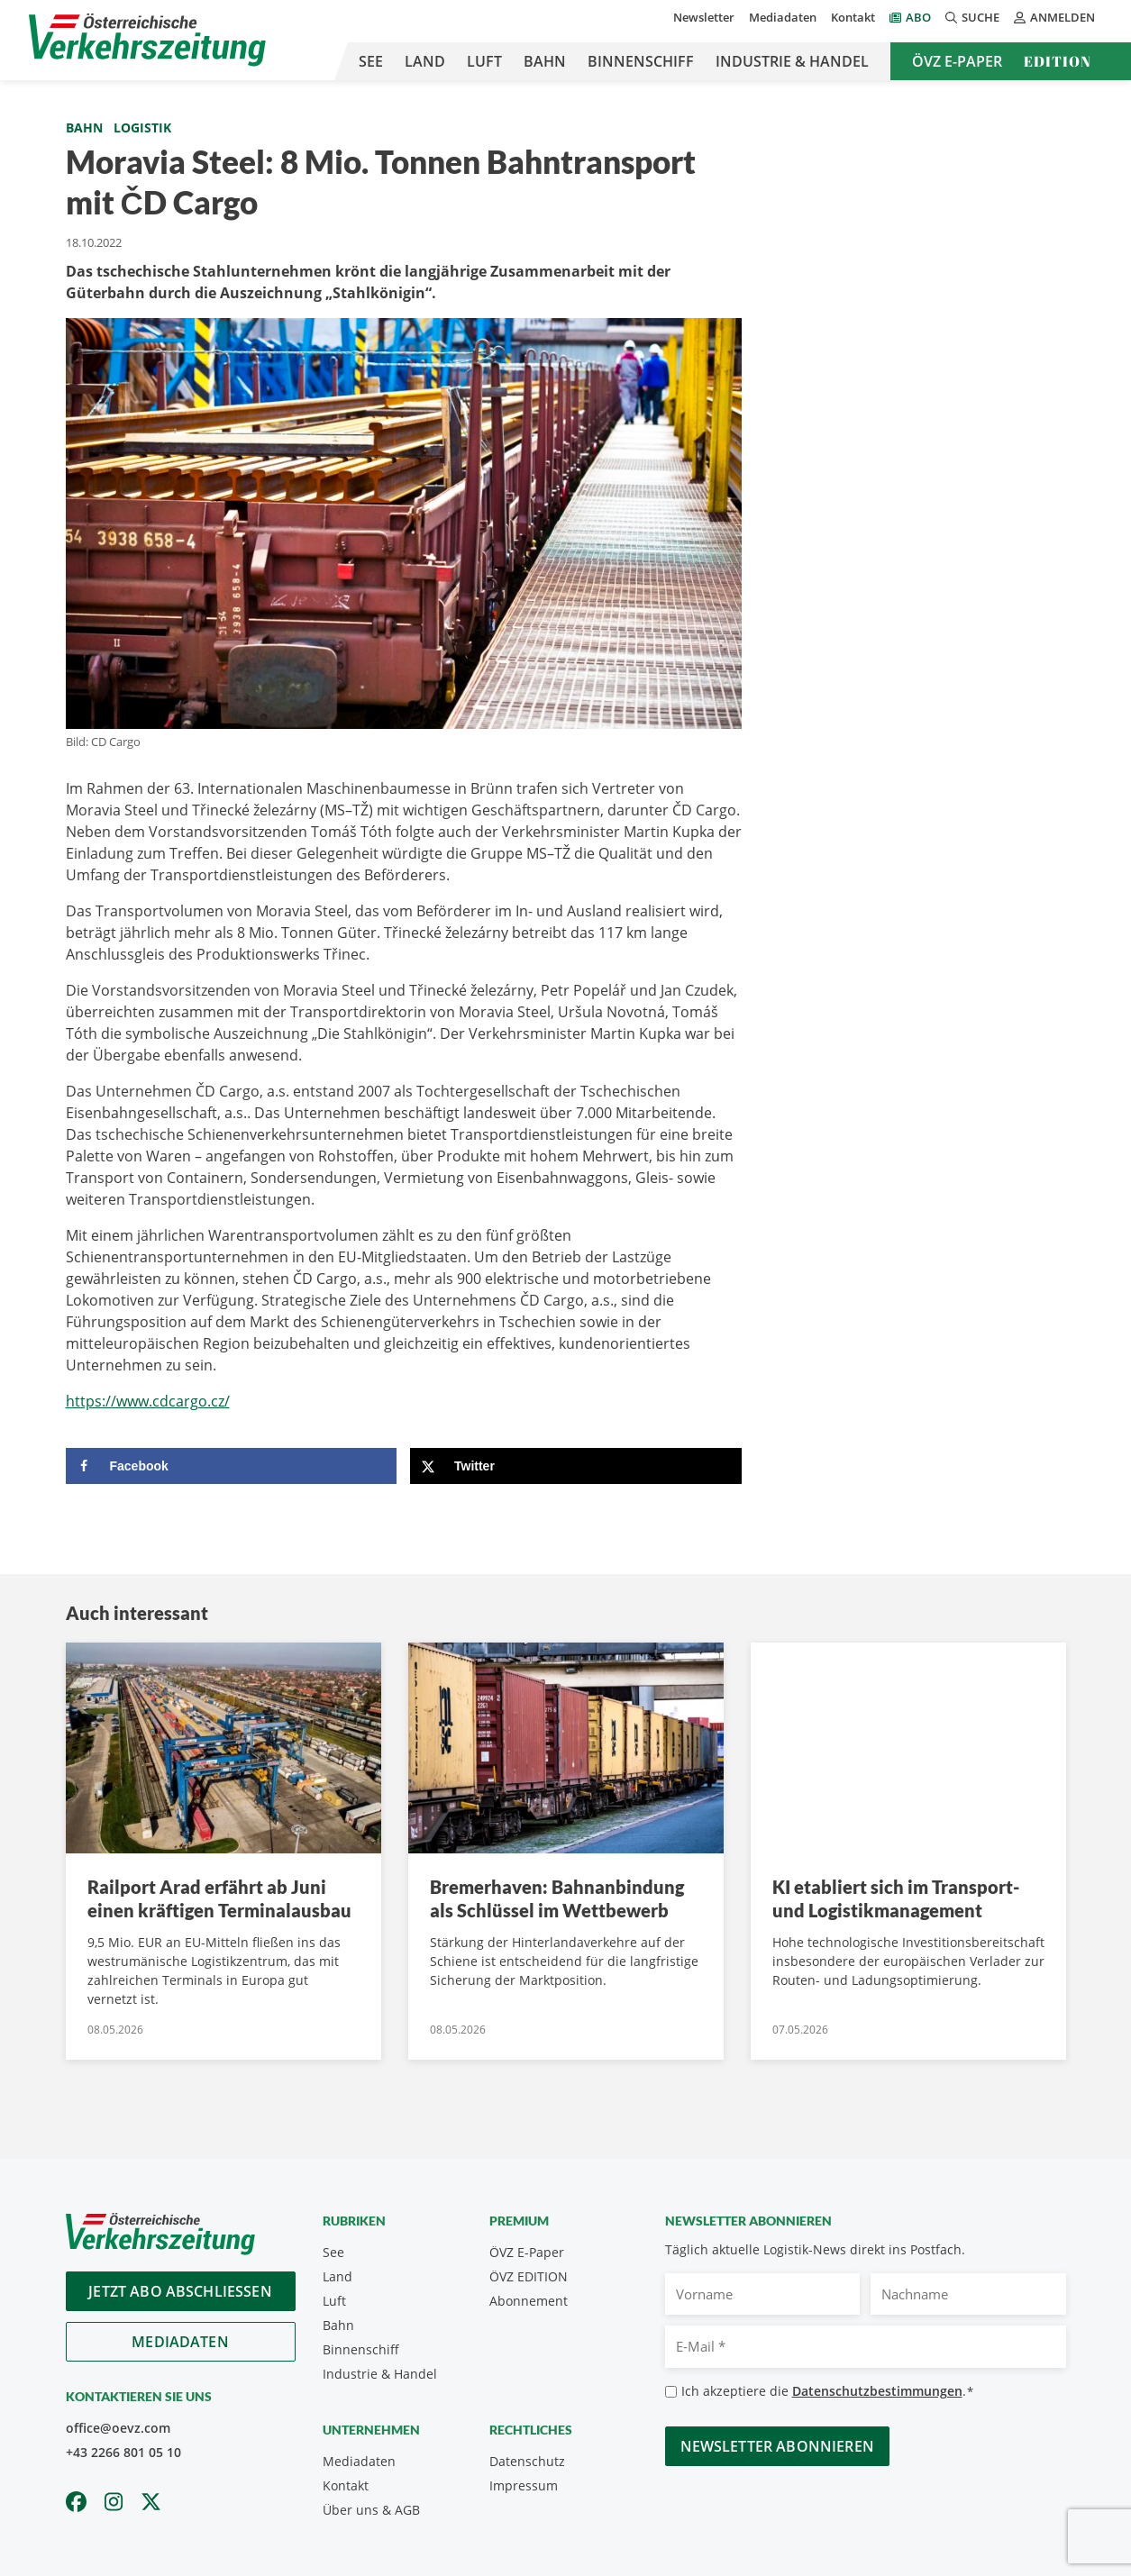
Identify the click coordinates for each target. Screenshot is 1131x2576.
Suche (972, 17)
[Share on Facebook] (231, 1466)
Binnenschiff (641, 61)
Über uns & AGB (371, 2509)
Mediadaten (782, 17)
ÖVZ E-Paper (957, 61)
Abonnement (528, 2300)
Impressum (523, 2485)
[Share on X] (576, 1466)
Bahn (545, 61)
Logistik (142, 127)
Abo (918, 17)
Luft (484, 61)
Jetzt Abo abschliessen (180, 2291)
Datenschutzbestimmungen (877, 2390)
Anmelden (1054, 17)
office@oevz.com (118, 2427)
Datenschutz (527, 2461)
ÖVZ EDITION (528, 2276)
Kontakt (853, 17)
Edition (1057, 61)
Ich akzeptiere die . (827, 2391)
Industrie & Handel (792, 61)
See (371, 61)
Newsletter (703, 17)
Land (425, 61)
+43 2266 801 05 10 (123, 2452)
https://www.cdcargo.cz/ (148, 1401)
